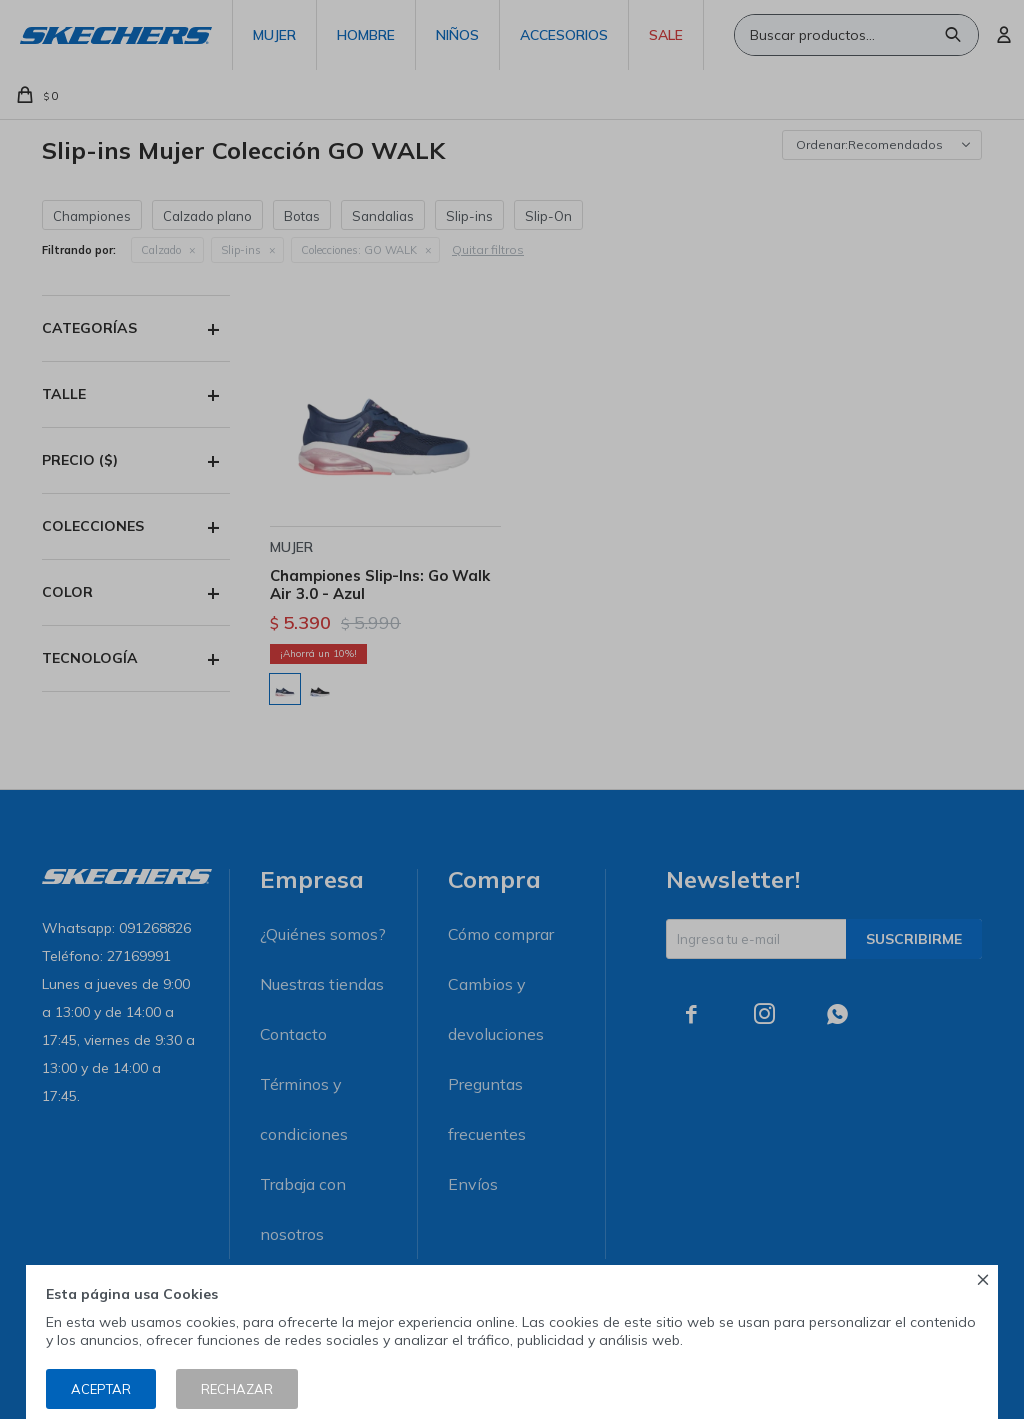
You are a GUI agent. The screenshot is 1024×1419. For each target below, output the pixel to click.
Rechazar (237, 1389)
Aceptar (101, 1389)
